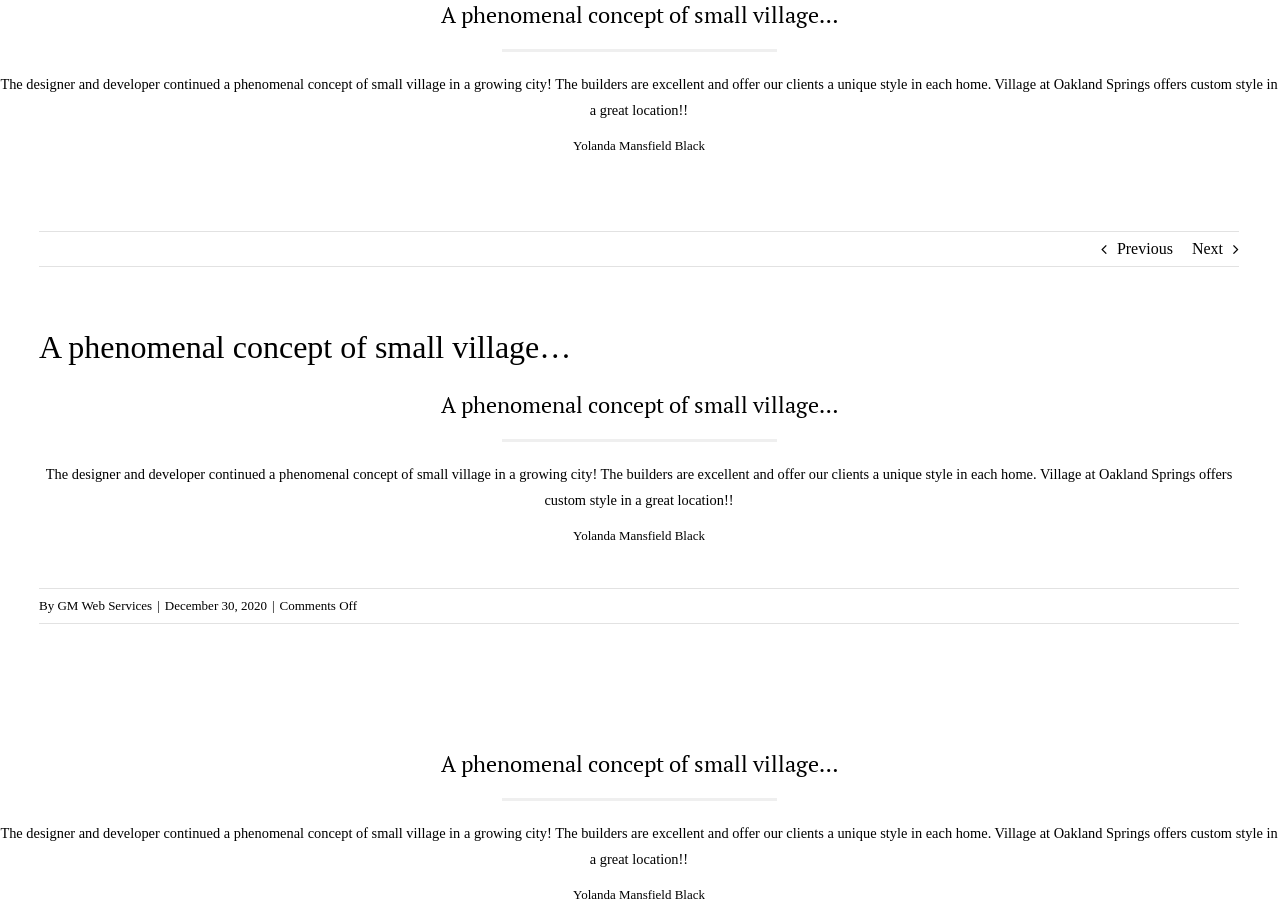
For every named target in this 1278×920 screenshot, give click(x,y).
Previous (1145, 248)
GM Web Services (104, 605)
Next (1207, 248)
